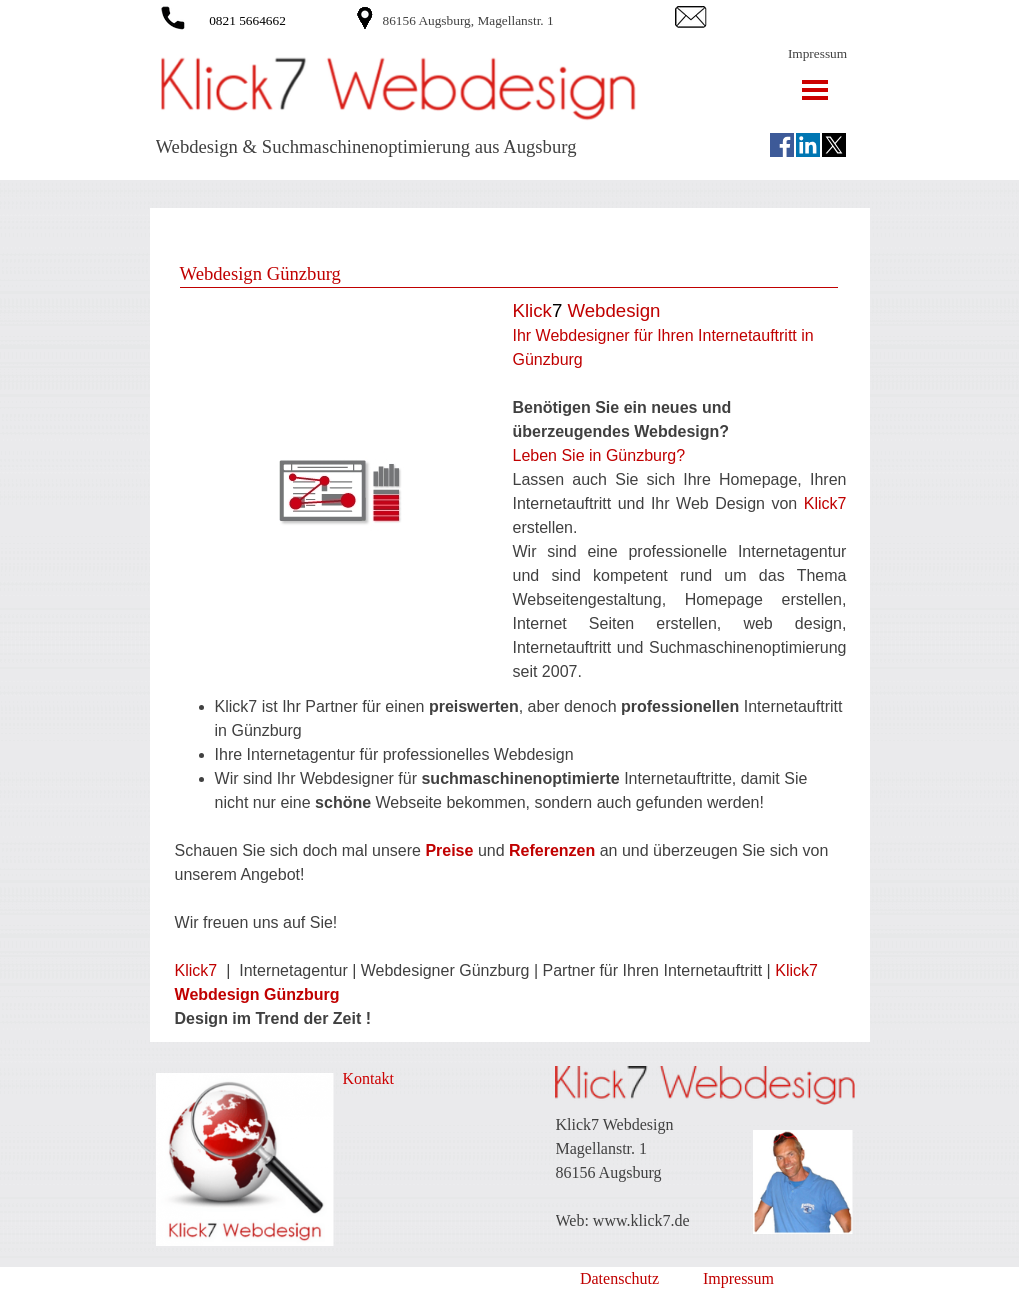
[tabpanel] (525, 20)
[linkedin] (808, 145)
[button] (173, 14)
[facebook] (782, 145)
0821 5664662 (247, 20)
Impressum (817, 53)
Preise (449, 850)
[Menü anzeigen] (815, 89)
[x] (834, 145)
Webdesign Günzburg (257, 994)
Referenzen (554, 850)
